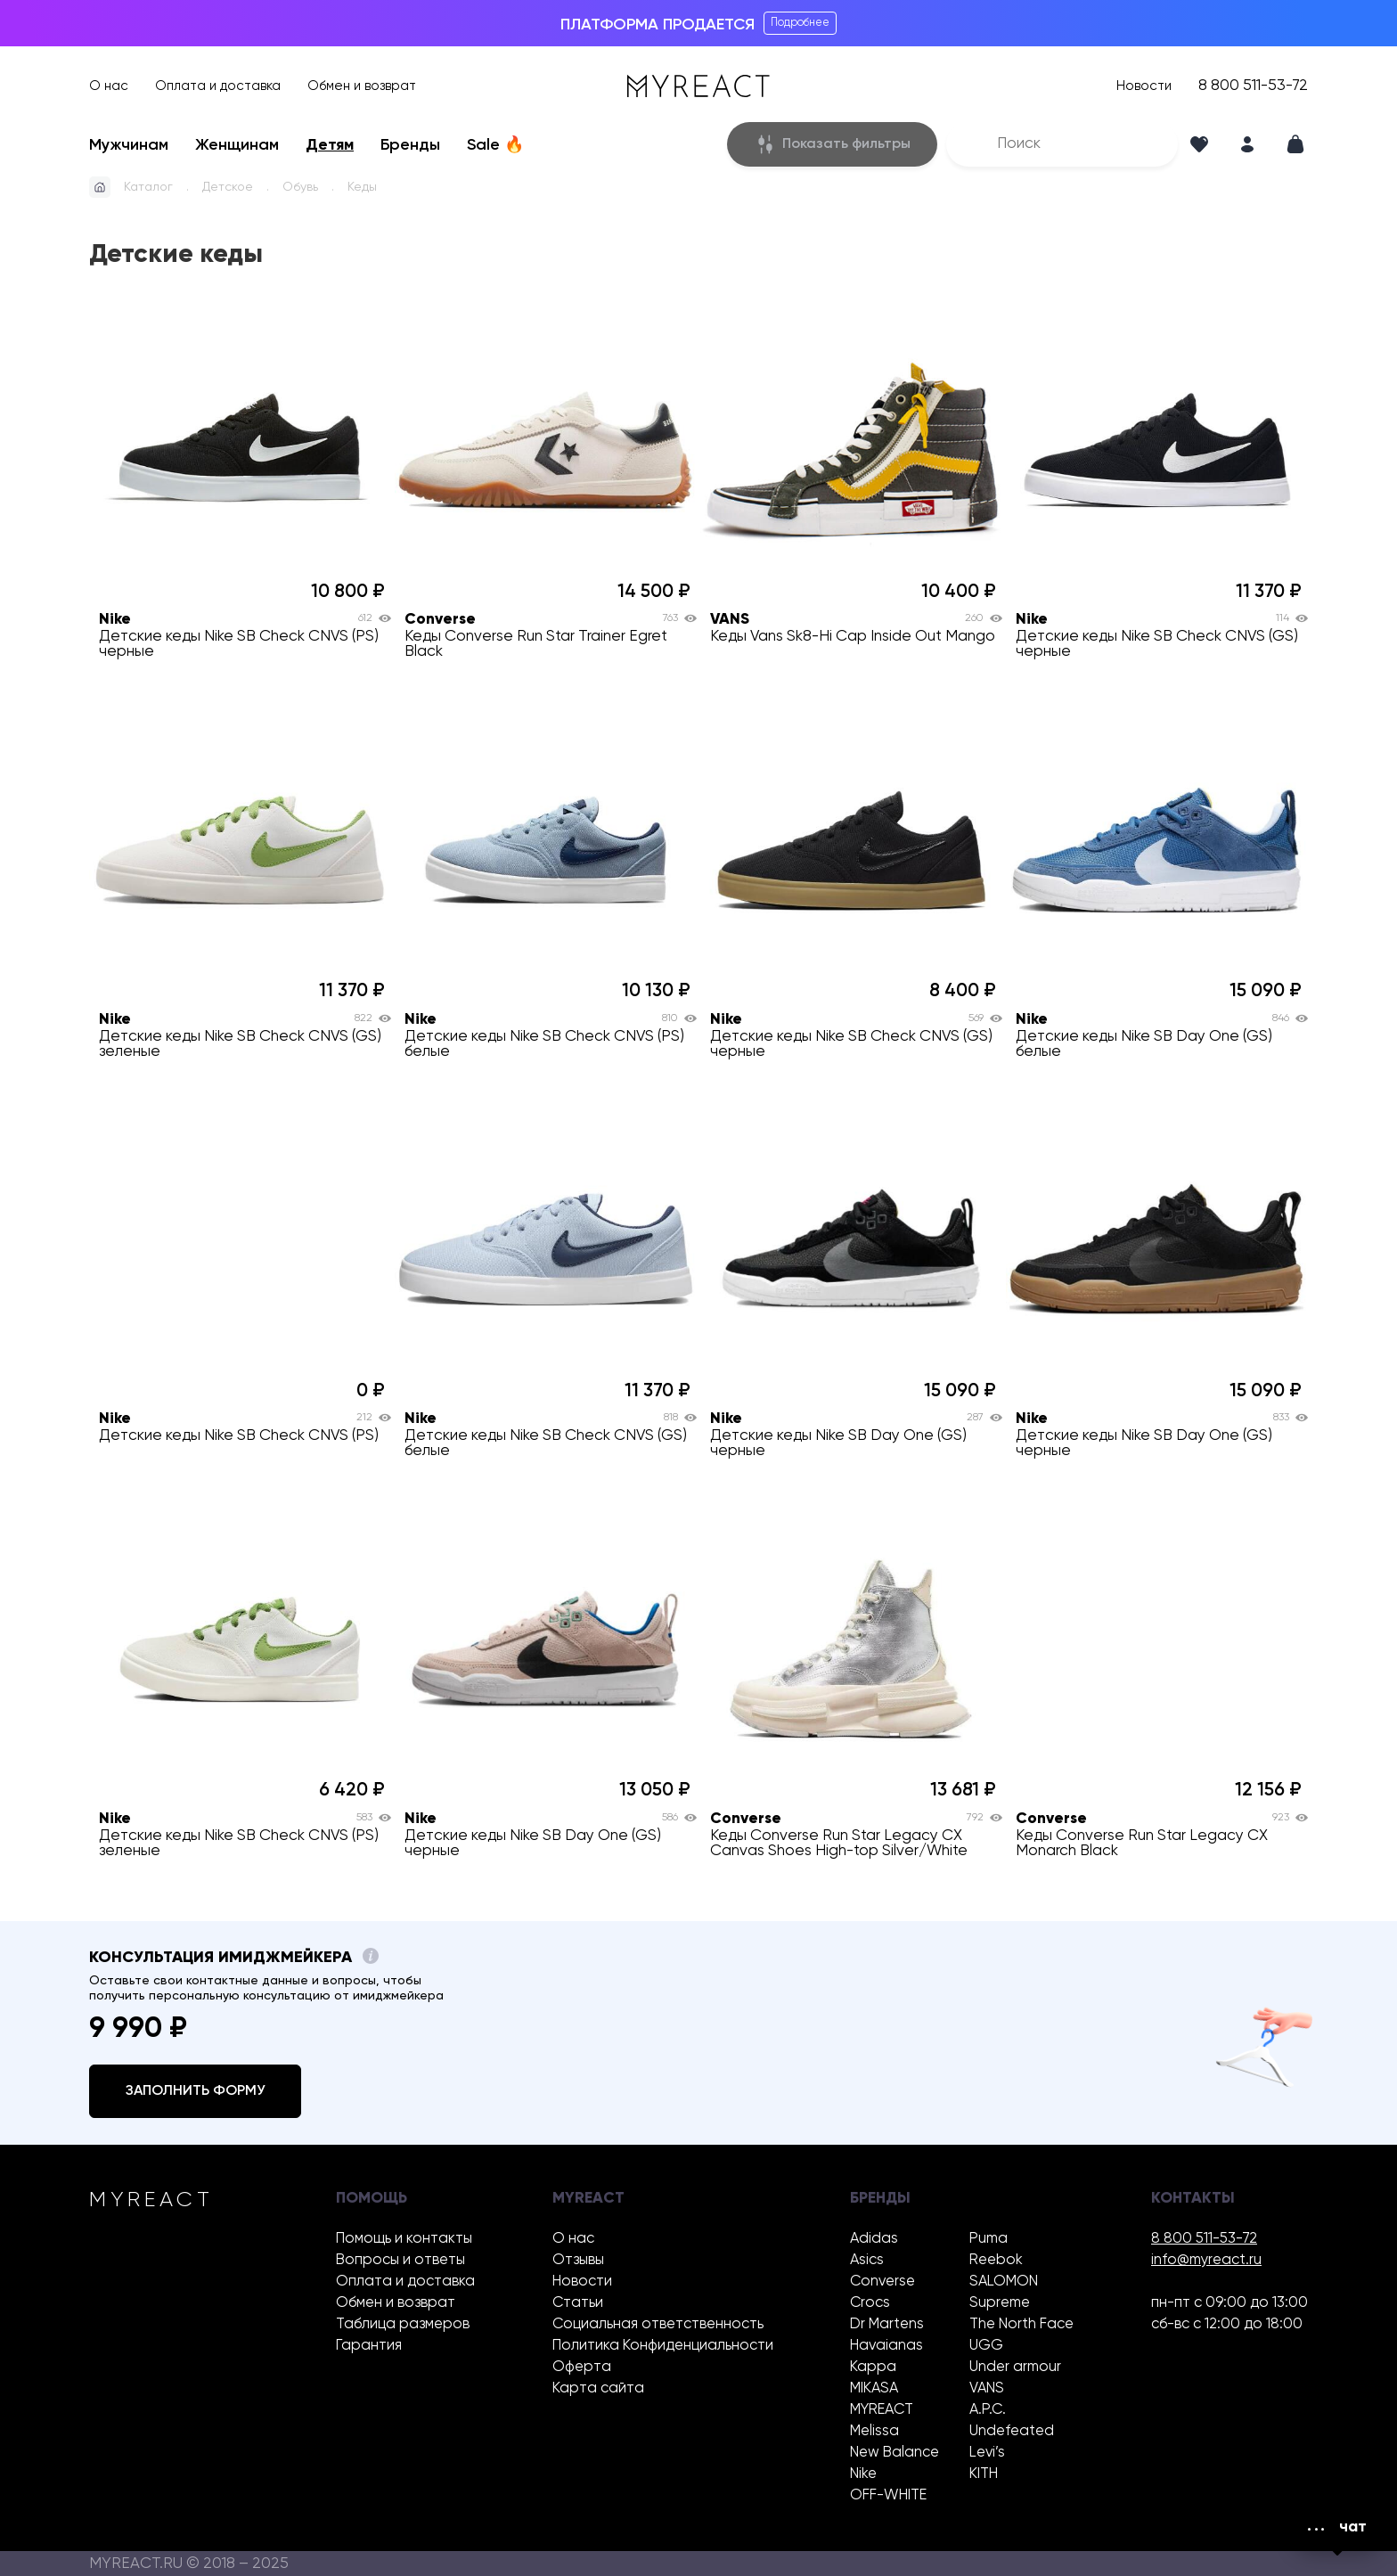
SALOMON (1003, 2281)
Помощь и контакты (404, 2238)
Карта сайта (598, 2388)
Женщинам (237, 145)
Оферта (581, 2367)
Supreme (999, 2302)
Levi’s (987, 2452)
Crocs (870, 2302)
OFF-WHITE (888, 2495)
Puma (988, 2238)
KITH (983, 2474)
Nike (863, 2474)
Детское (227, 187)
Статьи (577, 2302)
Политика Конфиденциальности (662, 2345)
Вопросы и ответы (400, 2260)
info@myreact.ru (1206, 2260)
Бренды (410, 145)
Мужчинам (128, 145)
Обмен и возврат (361, 86)
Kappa (873, 2367)
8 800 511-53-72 (1253, 86)
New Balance (894, 2452)
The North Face (1021, 2324)
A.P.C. (987, 2409)
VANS (986, 2388)
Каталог (148, 187)
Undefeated (1011, 2431)
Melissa (874, 2431)
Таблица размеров (403, 2324)
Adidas (874, 2238)
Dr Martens (887, 2324)
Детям (330, 145)
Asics (867, 2260)
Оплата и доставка (218, 86)
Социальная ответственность (658, 2324)
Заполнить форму (195, 2091)
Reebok (996, 2260)
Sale (495, 145)
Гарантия (369, 2345)
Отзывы (578, 2260)
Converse (882, 2281)
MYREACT (881, 2409)
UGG (986, 2345)
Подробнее (800, 23)
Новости (1144, 86)
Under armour (1015, 2367)
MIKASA (874, 2388)
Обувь (300, 187)
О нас (108, 86)
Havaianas (886, 2345)
